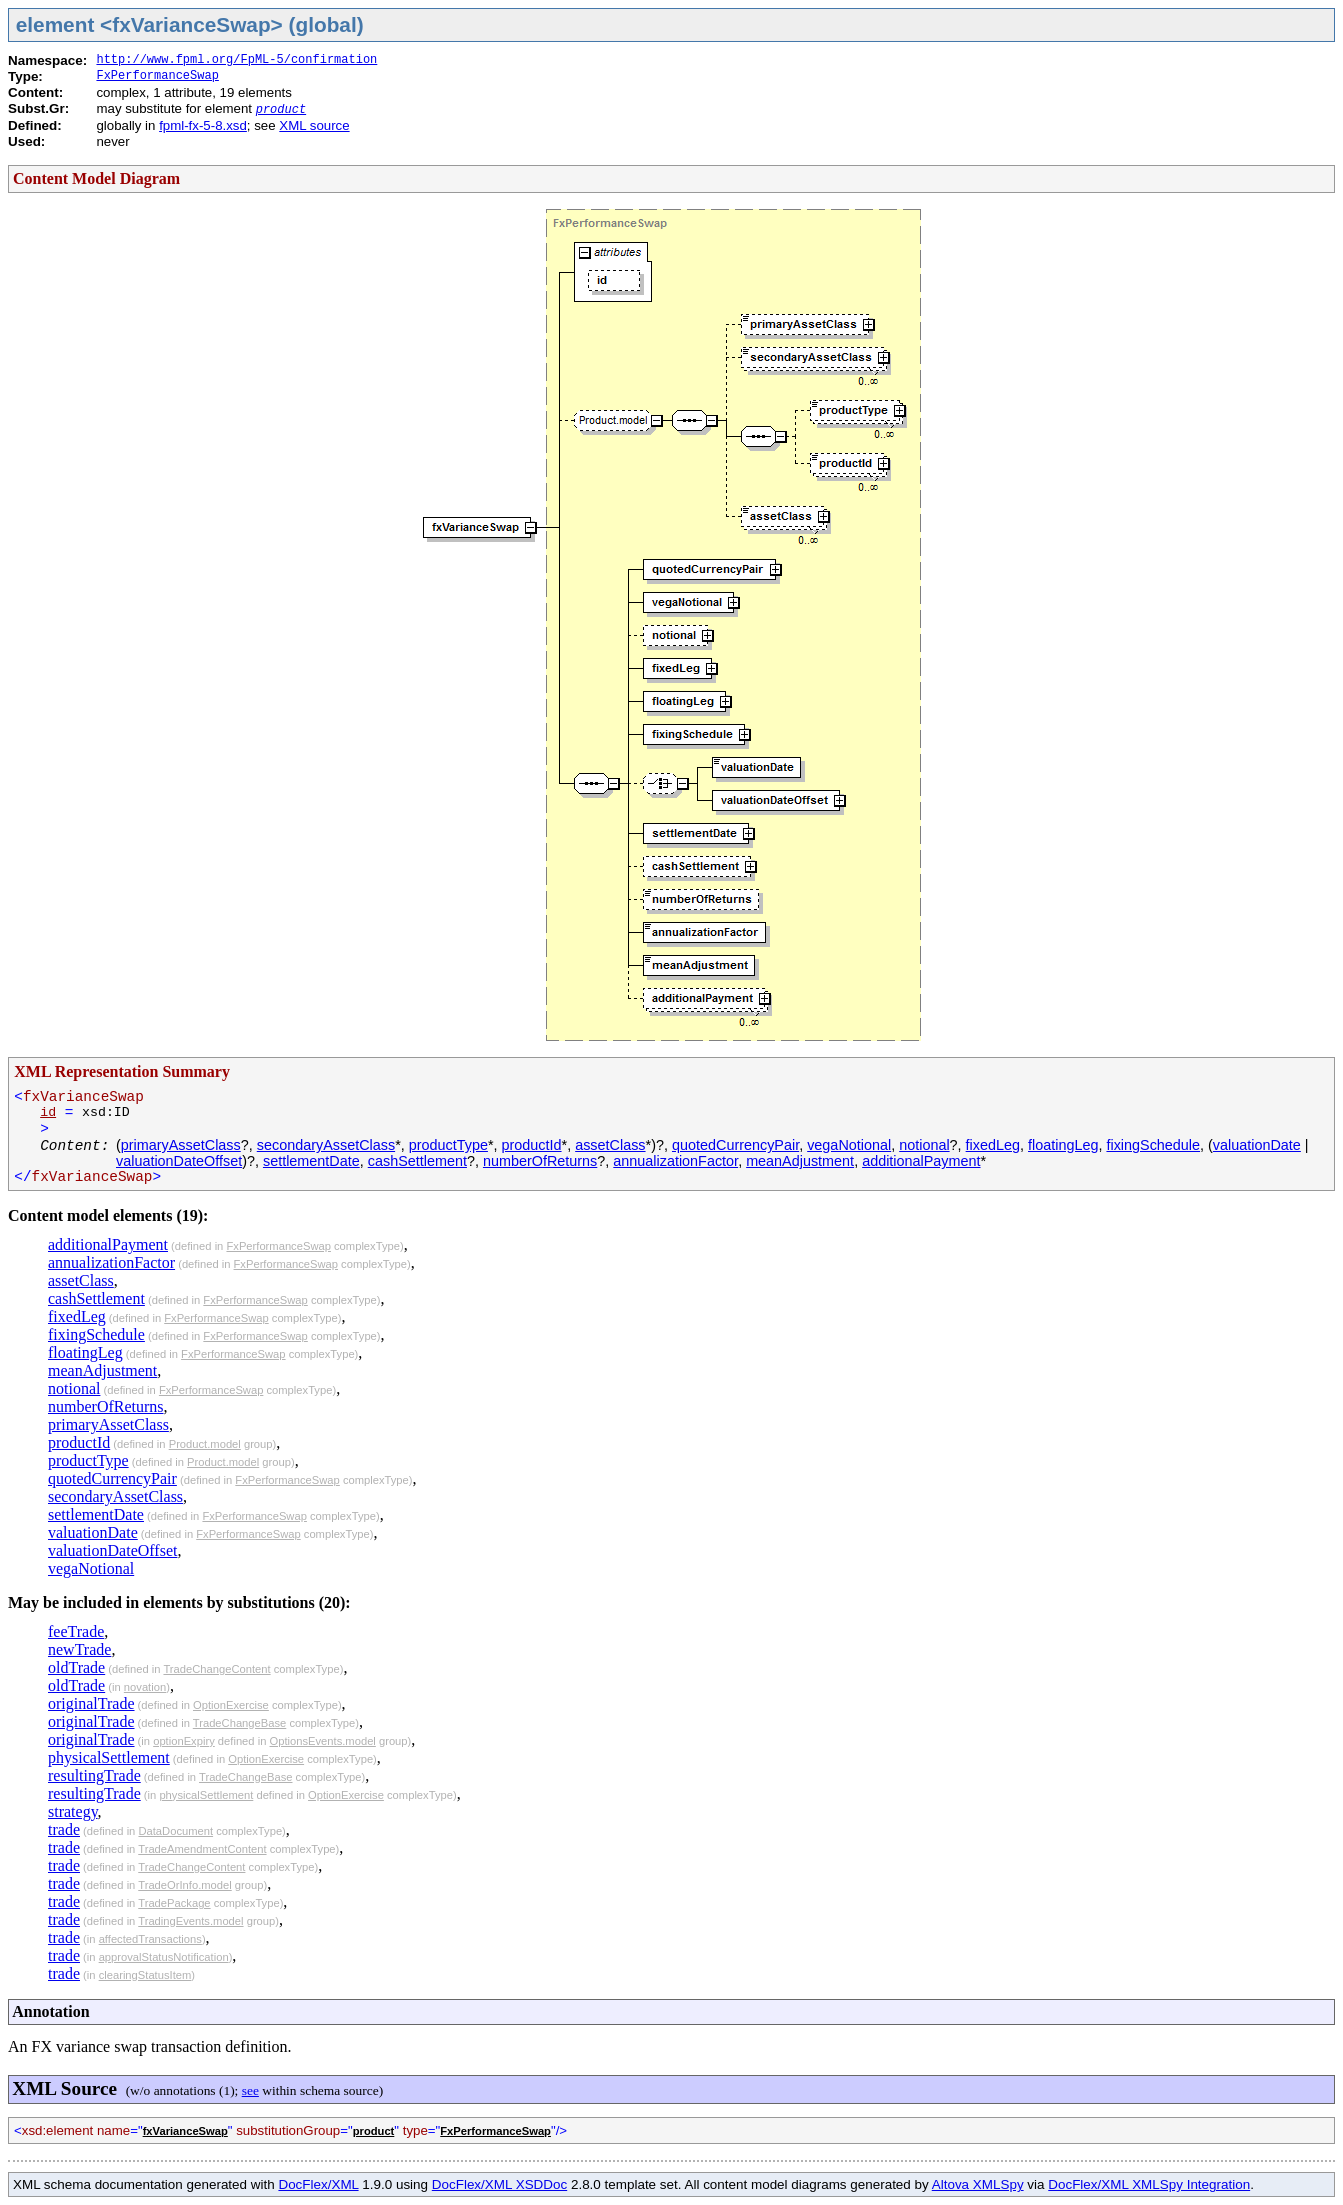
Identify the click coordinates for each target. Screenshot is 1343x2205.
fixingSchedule (1153, 1145)
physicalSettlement (109, 1757)
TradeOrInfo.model (184, 1885)
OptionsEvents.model (323, 1741)
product (281, 110)
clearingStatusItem (145, 1975)
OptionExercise (231, 1705)
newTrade (79, 1649)
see (250, 2090)
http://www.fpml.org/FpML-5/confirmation (236, 60)
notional (924, 1145)
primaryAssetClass (181, 1145)
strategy (73, 1811)
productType (448, 1145)
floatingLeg (1063, 1145)
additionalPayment (921, 1161)
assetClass (610, 1145)
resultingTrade (94, 1775)
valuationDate (1257, 1145)
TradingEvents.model (190, 1921)
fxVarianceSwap (185, 2131)
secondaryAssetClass (326, 1145)
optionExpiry (184, 1741)
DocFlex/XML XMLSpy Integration (1149, 2184)
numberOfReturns (540, 1161)
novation (145, 1687)
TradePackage (174, 1903)
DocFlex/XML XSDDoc (499, 2184)
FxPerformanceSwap (157, 76)
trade (64, 1829)
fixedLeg (993, 1145)
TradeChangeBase (240, 1723)
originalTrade (91, 1703)
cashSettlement (417, 1161)
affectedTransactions (150, 1939)
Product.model (205, 1444)
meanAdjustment (800, 1161)
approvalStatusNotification (164, 1957)
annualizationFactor (675, 1161)
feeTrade (76, 1631)
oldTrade (76, 1667)
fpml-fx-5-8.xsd (203, 125)
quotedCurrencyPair (735, 1145)
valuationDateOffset (179, 1161)
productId (532, 1145)
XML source (314, 125)
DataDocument (175, 1831)
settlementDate (311, 1161)
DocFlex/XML (318, 2184)
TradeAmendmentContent (202, 1849)
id (48, 1112)
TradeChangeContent (216, 1669)
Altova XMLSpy (978, 2184)
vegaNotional (849, 1145)
